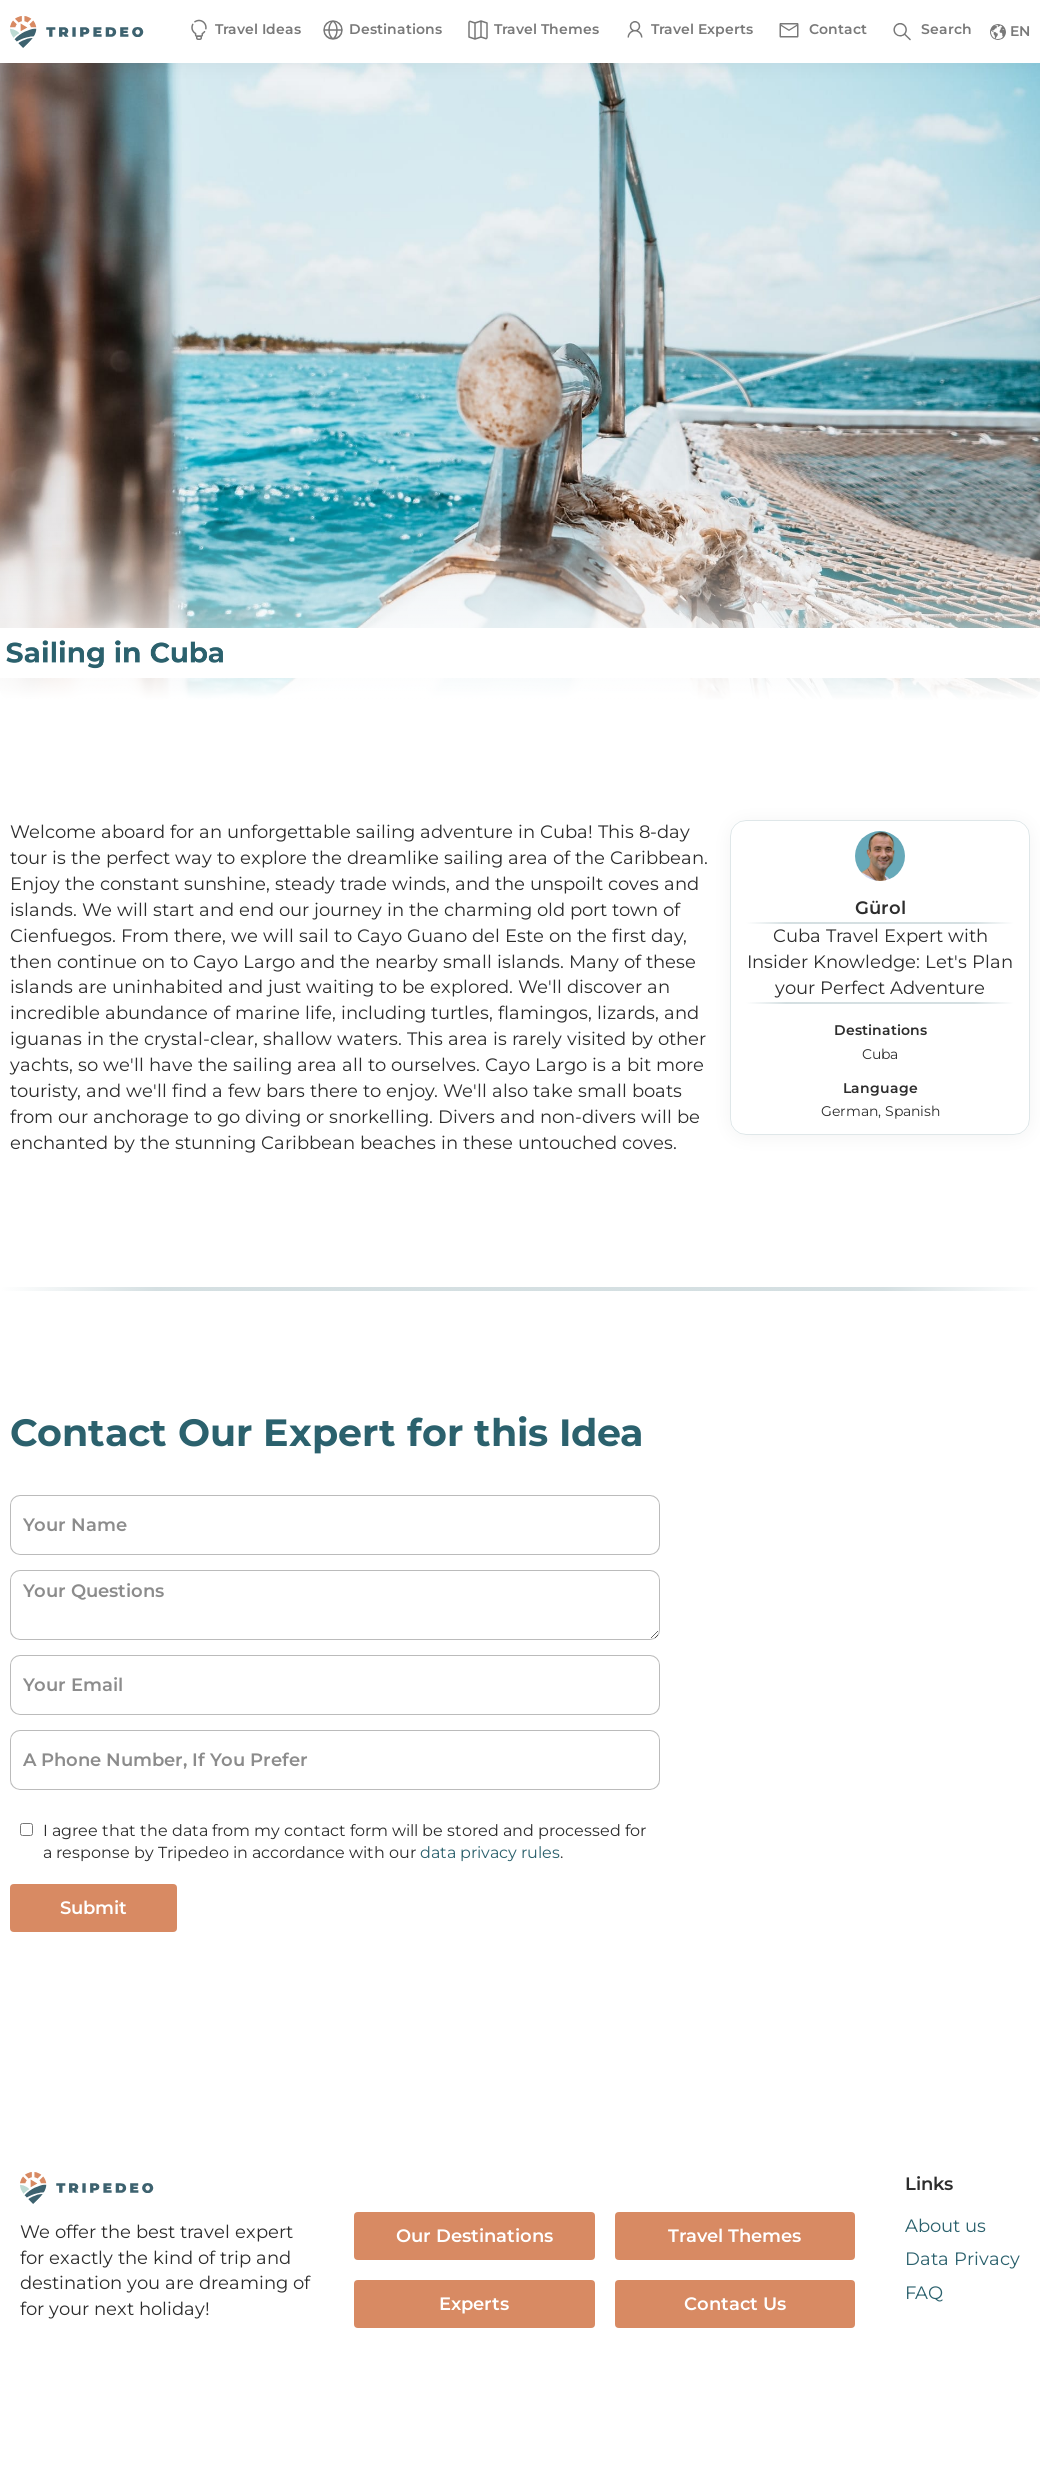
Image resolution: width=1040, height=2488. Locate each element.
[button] (381, 30)
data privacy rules (490, 1852)
